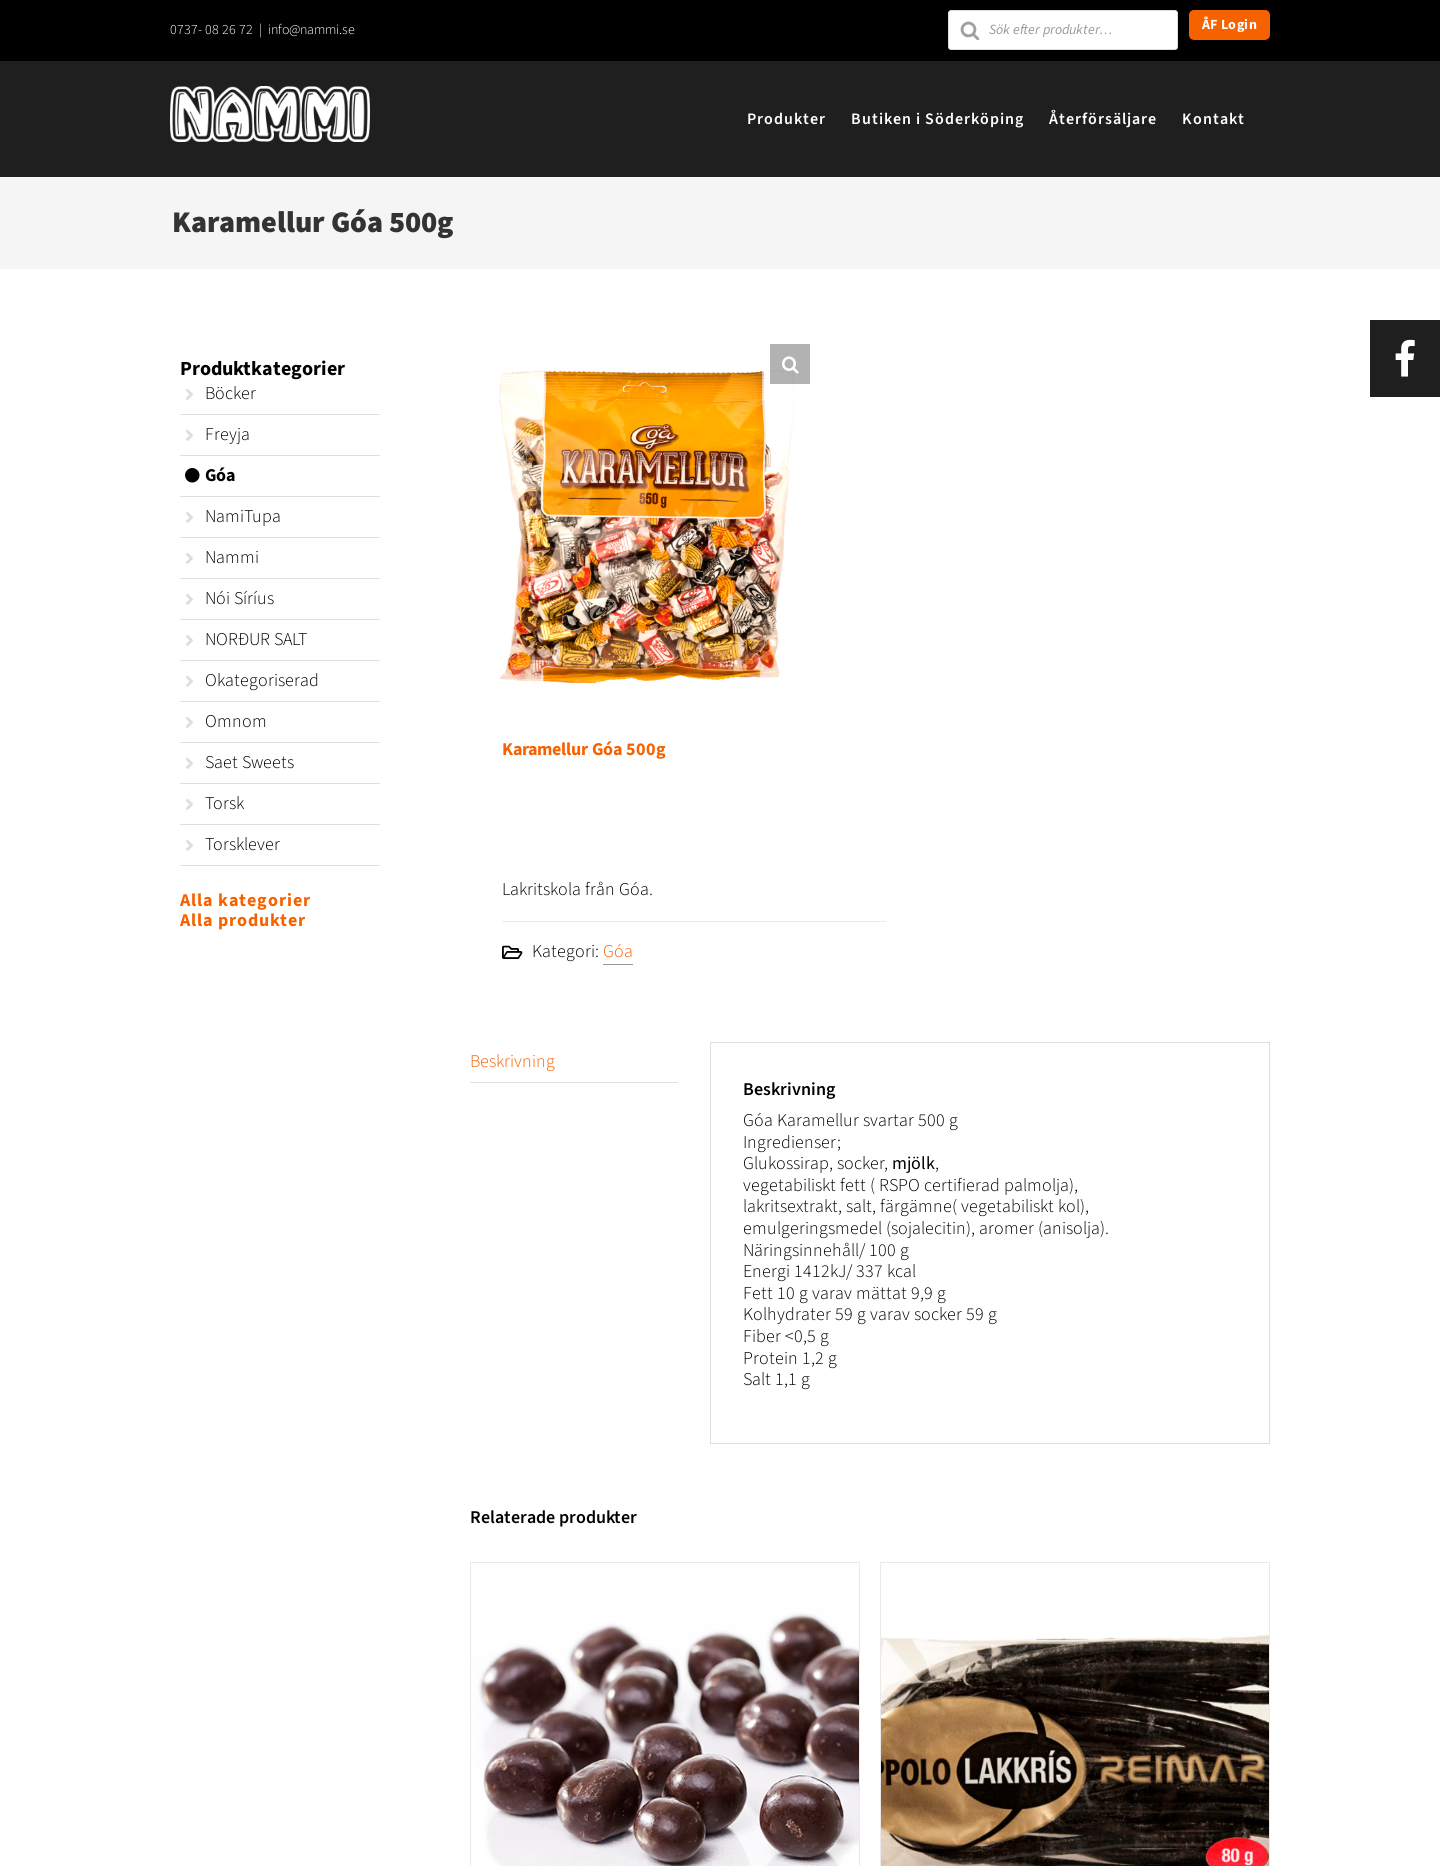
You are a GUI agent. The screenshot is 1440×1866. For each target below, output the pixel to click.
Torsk (224, 803)
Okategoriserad (262, 680)
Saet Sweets (249, 762)
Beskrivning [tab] (512, 1061)
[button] (790, 364)
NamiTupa (243, 516)
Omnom (236, 721)
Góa (618, 951)
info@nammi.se (311, 30)
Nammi (232, 557)
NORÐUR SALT (256, 639)
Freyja (227, 434)
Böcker (230, 393)
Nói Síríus (239, 598)
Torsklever (242, 844)
